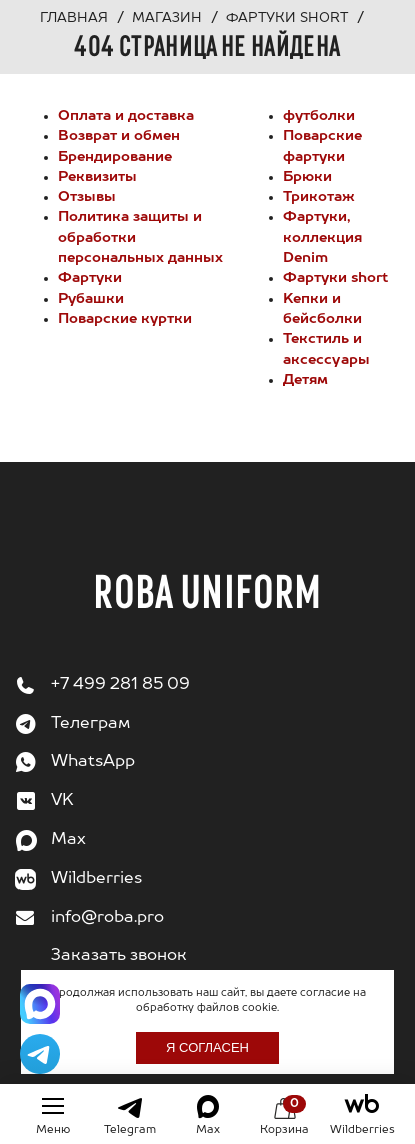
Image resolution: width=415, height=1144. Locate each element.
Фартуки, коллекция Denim (322, 237)
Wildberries (96, 879)
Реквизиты (97, 177)
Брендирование (115, 157)
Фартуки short (335, 278)
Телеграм (90, 724)
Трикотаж (319, 197)
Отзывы (87, 197)
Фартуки (90, 278)
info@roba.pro (107, 918)
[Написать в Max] (40, 1004)
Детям (305, 380)
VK (62, 801)
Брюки (307, 177)
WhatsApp (93, 762)
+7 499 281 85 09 (120, 685)
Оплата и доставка (126, 116)
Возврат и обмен (119, 136)
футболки (319, 116)
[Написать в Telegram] (40, 1054)
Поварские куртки (125, 319)
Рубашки (91, 299)
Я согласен (207, 1047)
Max (68, 840)
